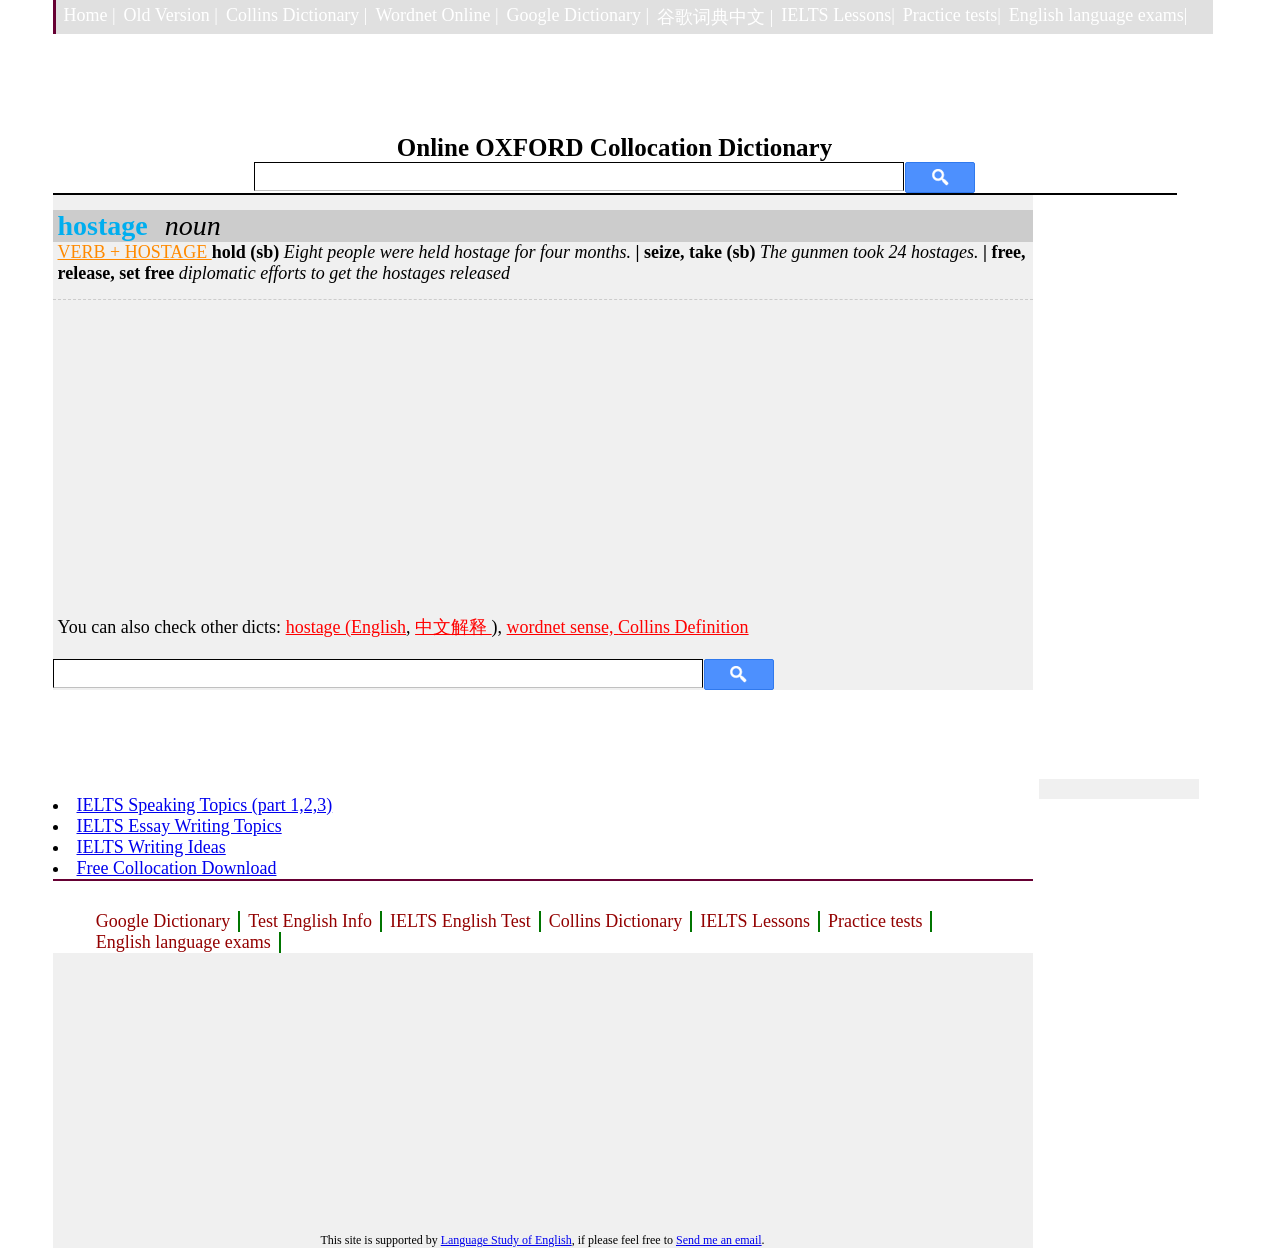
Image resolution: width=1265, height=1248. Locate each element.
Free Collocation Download (177, 868)
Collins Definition (683, 627)
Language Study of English (506, 1240)
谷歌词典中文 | (715, 17)
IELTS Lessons (755, 921)
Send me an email (719, 1240)
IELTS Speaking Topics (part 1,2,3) (205, 805)
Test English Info (310, 921)
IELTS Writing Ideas (151, 847)
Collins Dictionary (616, 921)
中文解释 (453, 627)
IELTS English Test (460, 921)
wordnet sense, (562, 627)
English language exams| (1098, 15)
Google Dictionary (163, 921)
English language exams (183, 942)
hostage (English (346, 627)
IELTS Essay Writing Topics (179, 826)
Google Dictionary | (578, 15)
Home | (90, 15)
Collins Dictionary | (297, 15)
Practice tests (875, 921)
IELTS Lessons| (837, 15)
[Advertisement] (543, 455)
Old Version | (171, 15)
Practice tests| (952, 15)
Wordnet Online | (436, 15)
